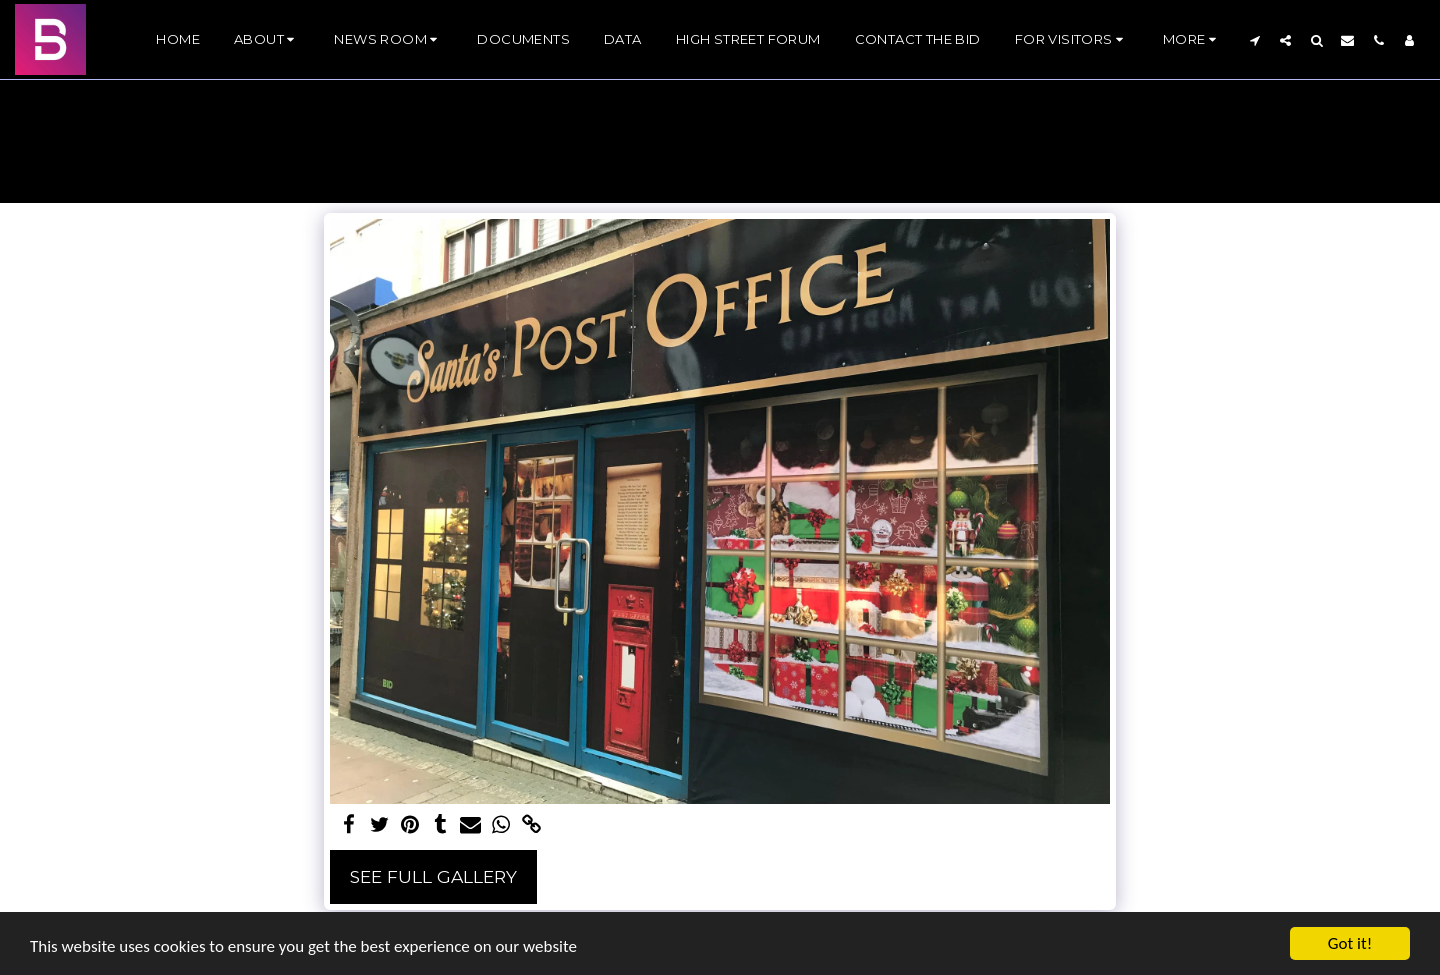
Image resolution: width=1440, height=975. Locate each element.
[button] (267, 40)
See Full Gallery (433, 876)
